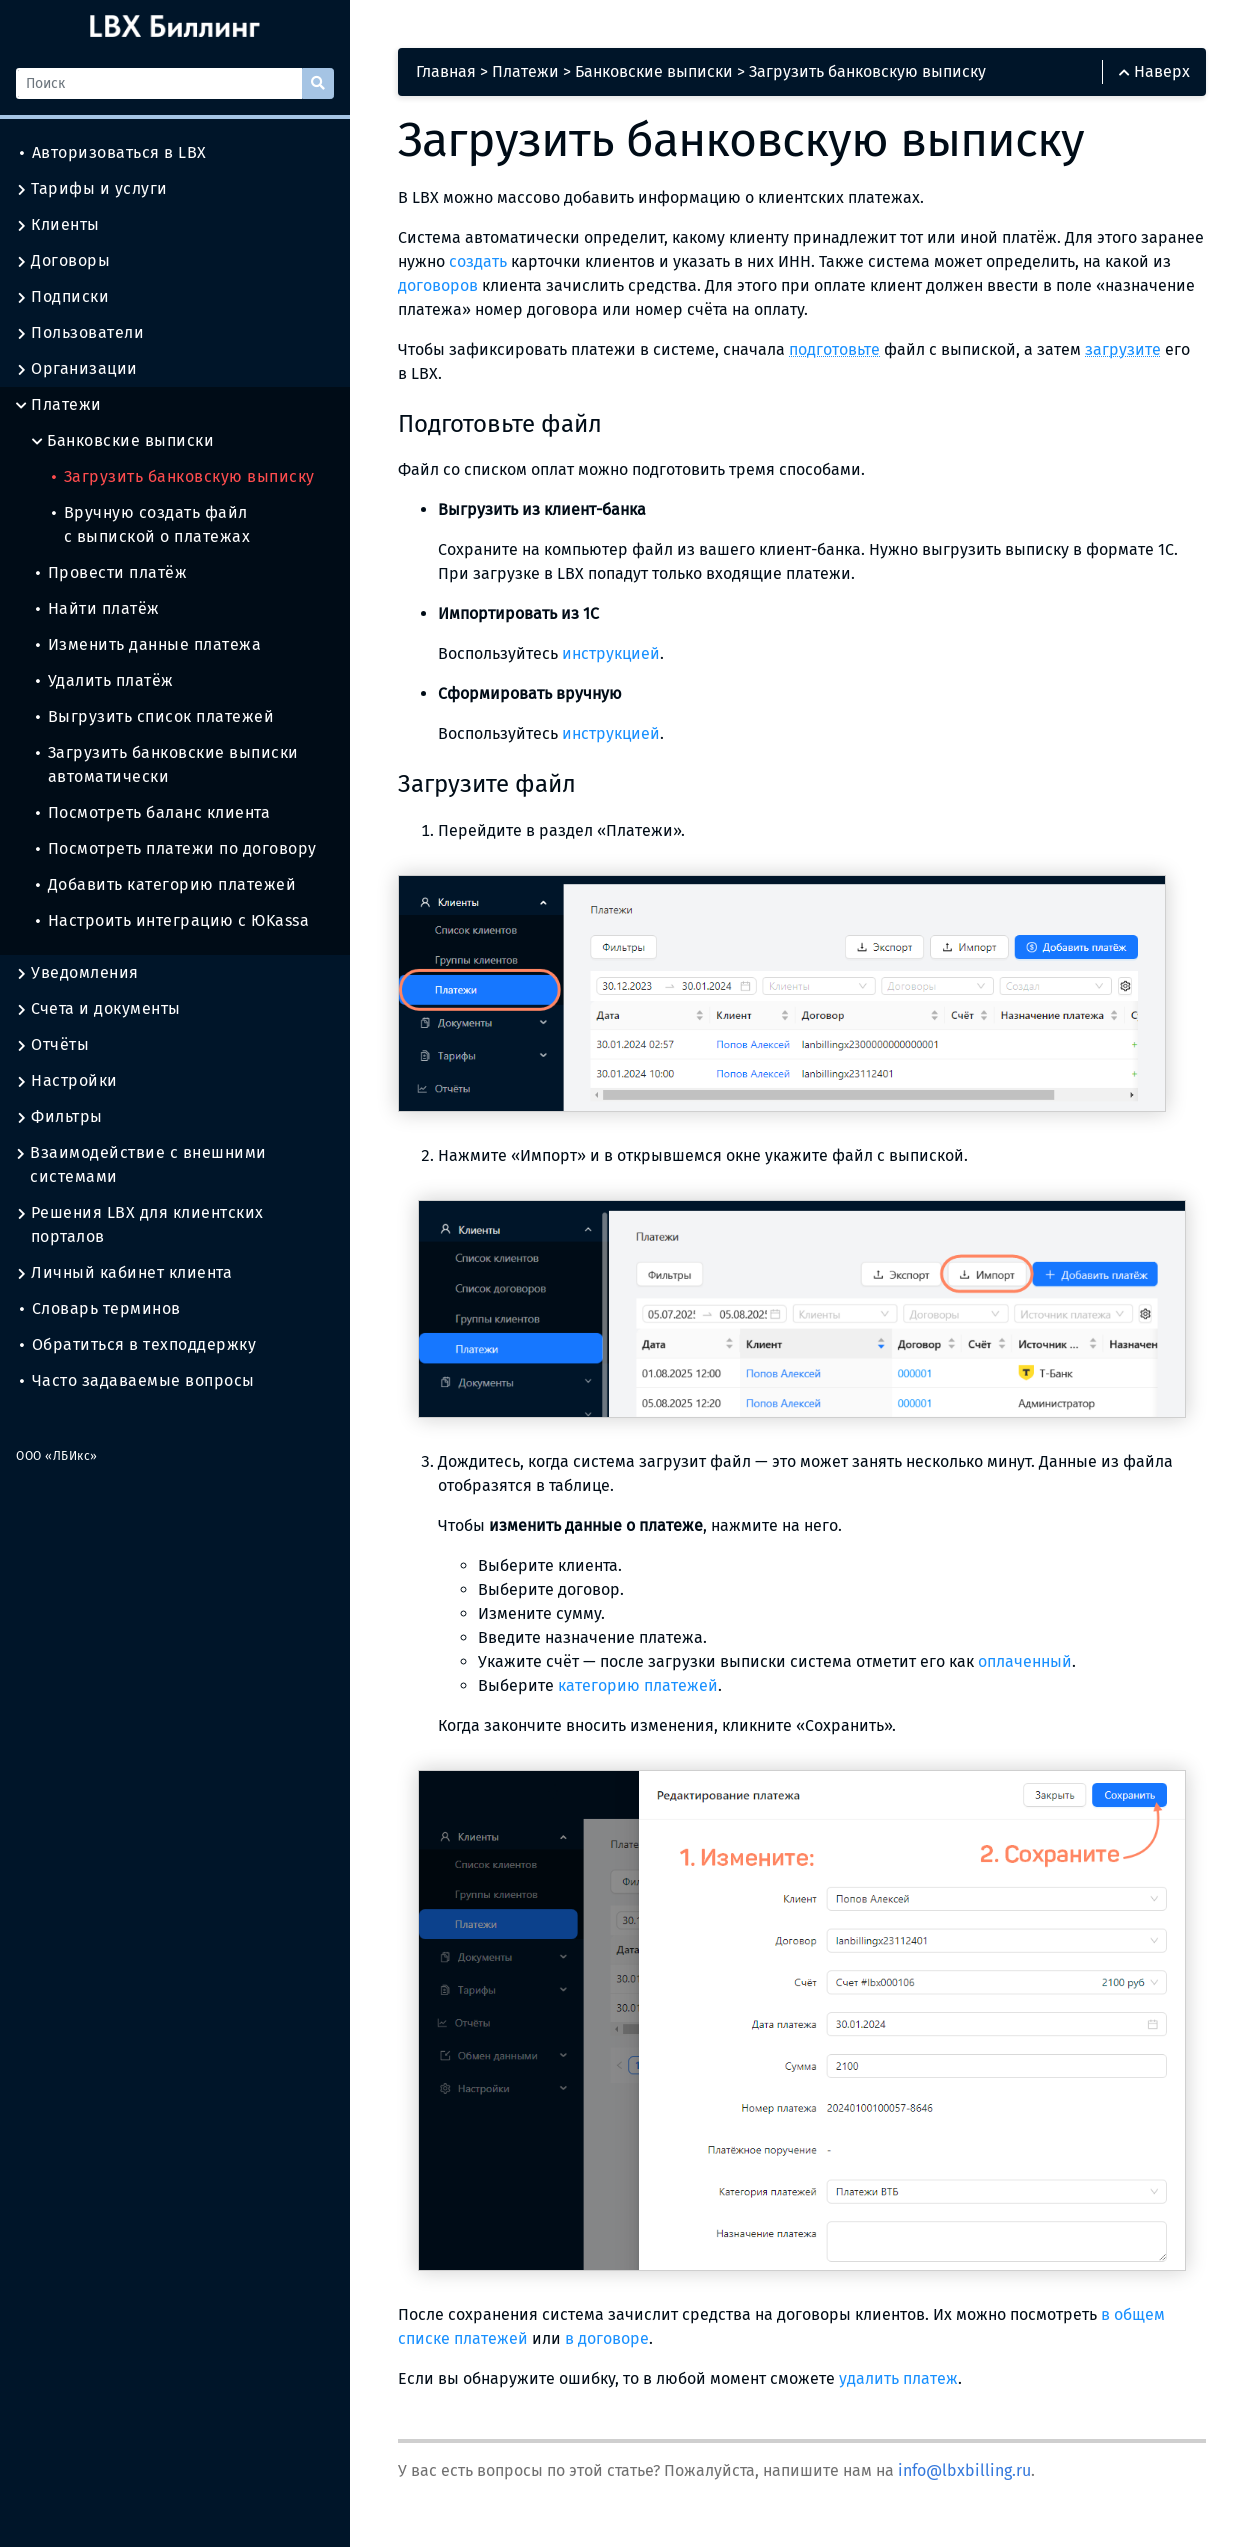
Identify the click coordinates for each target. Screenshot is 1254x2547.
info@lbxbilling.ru (964, 2470)
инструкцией (611, 653)
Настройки (67, 1081)
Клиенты (58, 225)
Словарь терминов (100, 1308)
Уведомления (77, 973)
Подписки (62, 297)
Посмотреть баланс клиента (153, 812)
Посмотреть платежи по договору (176, 848)
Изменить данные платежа (148, 644)
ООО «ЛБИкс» (57, 1456)
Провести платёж (111, 572)
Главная (446, 71)
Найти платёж (98, 608)
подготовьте (834, 349)
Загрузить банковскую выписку (183, 476)
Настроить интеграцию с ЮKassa (172, 920)
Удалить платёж (105, 680)
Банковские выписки (123, 441)
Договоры (63, 261)
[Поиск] (159, 83)
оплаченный (1025, 1661)
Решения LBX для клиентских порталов (140, 1225)
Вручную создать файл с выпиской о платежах (151, 524)
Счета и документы (98, 1009)
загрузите (1123, 349)
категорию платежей (638, 1685)
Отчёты (52, 1045)
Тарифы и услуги (92, 189)
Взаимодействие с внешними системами (141, 1165)
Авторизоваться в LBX (113, 152)
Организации (77, 369)
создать (478, 261)
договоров (438, 285)
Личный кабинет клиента (124, 1273)
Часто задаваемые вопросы (137, 1380)
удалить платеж (898, 2378)
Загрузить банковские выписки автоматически (167, 764)
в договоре (607, 2338)
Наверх (1154, 71)
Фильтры (59, 1117)
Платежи (59, 405)
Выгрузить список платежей (155, 716)
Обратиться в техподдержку (138, 1344)
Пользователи (80, 333)
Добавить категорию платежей (166, 884)
